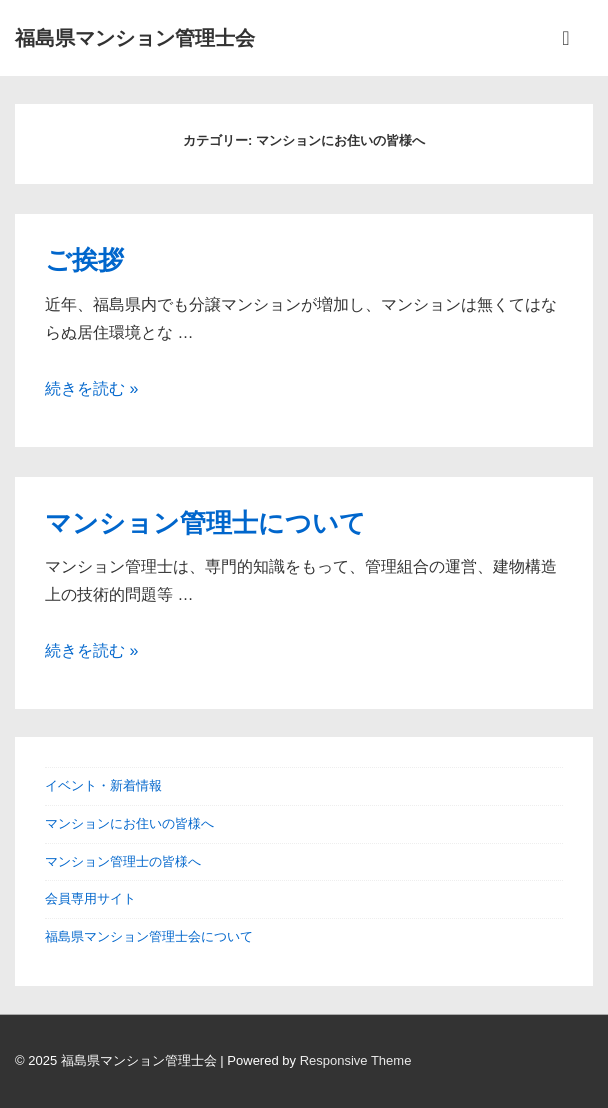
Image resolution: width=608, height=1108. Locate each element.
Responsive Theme (356, 1060)
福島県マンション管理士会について (149, 936)
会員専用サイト (90, 898)
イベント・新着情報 (103, 785)
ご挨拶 (84, 260)
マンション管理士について (205, 523)
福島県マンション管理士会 (135, 38)
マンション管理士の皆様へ (123, 861)
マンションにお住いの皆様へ (129, 823)
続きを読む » (91, 388)
